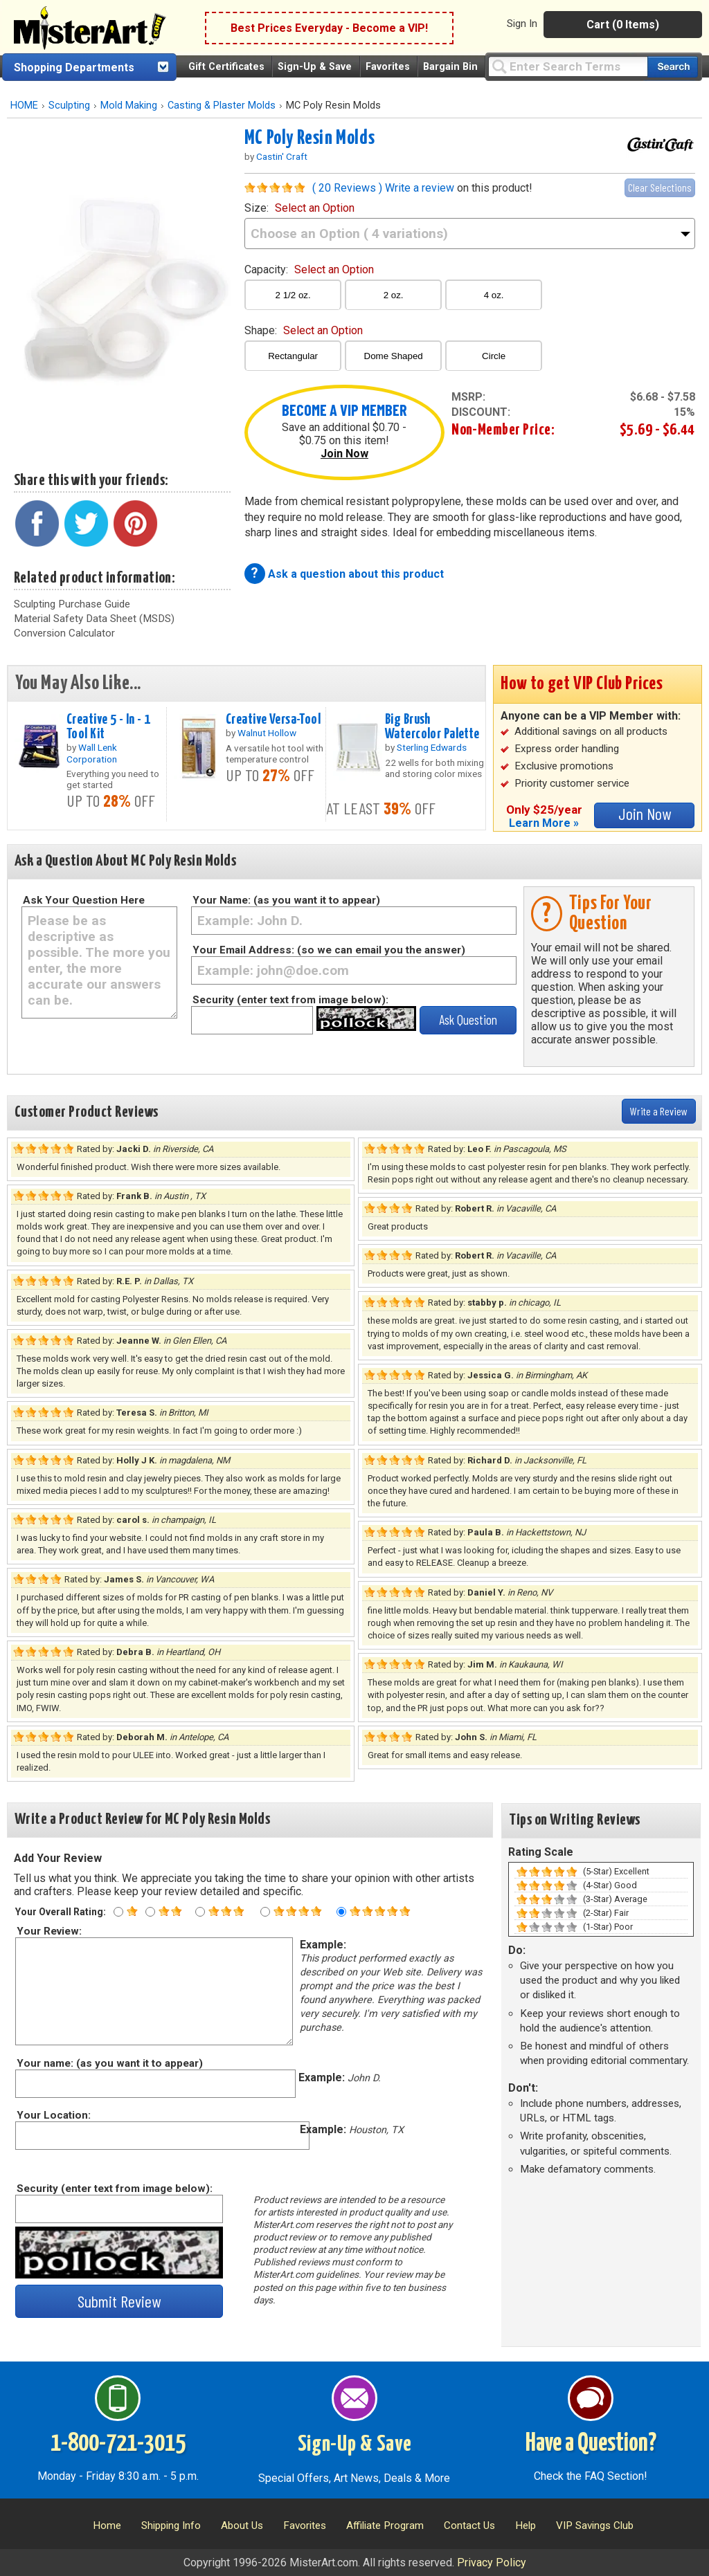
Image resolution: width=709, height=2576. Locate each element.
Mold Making (128, 105)
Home (107, 2525)
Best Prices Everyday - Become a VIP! (329, 28)
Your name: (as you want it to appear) (109, 2063)
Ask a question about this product (356, 574)
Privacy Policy (491, 2562)
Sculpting (69, 105)
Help (525, 2525)
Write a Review (659, 1110)
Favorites (388, 67)
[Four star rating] (265, 1912)
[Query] (567, 66)
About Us (242, 2525)
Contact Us (469, 2525)
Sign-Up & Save (315, 67)
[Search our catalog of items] (672, 66)
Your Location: (53, 2115)
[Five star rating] (341, 1912)
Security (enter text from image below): (290, 1000)
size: (299, 207)
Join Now (344, 453)
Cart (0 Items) (622, 24)
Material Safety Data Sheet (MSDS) (94, 618)
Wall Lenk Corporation (91, 753)
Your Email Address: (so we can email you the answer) (328, 950)
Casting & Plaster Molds (222, 105)
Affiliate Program (385, 2525)
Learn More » (544, 823)
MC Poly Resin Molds (309, 138)
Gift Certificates (226, 67)
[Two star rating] (150, 1912)
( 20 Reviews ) (347, 187)
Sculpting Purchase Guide (72, 604)
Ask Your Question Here (84, 900)
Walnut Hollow (266, 732)
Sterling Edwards (432, 747)
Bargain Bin (450, 67)
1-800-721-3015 (118, 2443)
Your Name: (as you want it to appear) (286, 900)
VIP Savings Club (595, 2525)
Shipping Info (171, 2525)
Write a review (419, 187)
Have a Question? (591, 2443)
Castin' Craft (281, 156)
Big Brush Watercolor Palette (432, 727)
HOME (24, 105)
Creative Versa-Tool (273, 720)
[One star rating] (118, 1912)
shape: (303, 330)
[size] (469, 233)
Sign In (522, 23)
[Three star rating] (200, 1912)
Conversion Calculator (64, 633)
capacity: (309, 269)
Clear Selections (660, 187)
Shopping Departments (74, 67)
